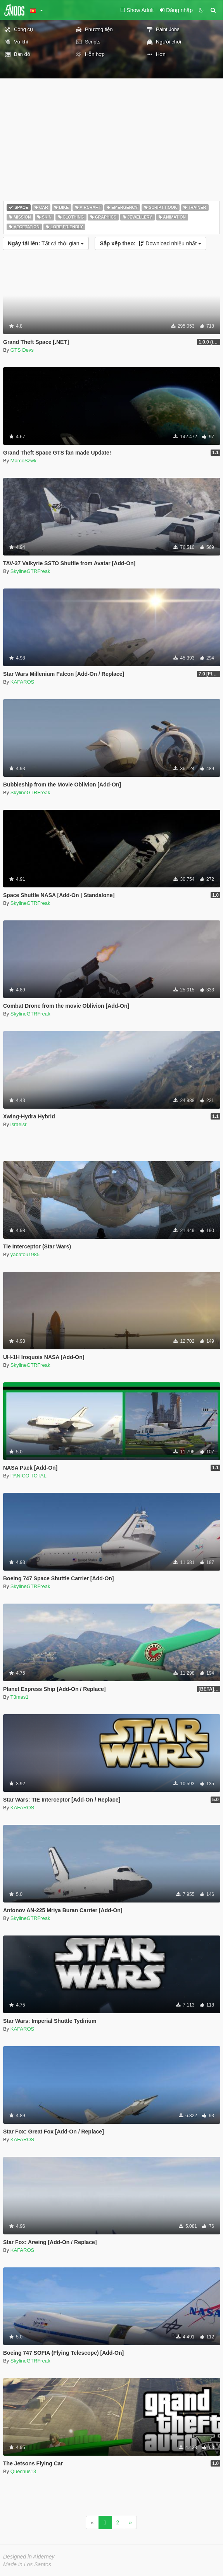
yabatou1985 (25, 1254)
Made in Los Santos (27, 2564)
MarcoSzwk (23, 460)
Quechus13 (23, 2471)
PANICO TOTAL (28, 1476)
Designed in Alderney (29, 2556)
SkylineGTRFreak (30, 571)
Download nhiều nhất (150, 243)
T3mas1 (19, 1697)
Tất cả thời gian (46, 243)
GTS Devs (22, 350)
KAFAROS (22, 682)
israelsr (18, 1124)
